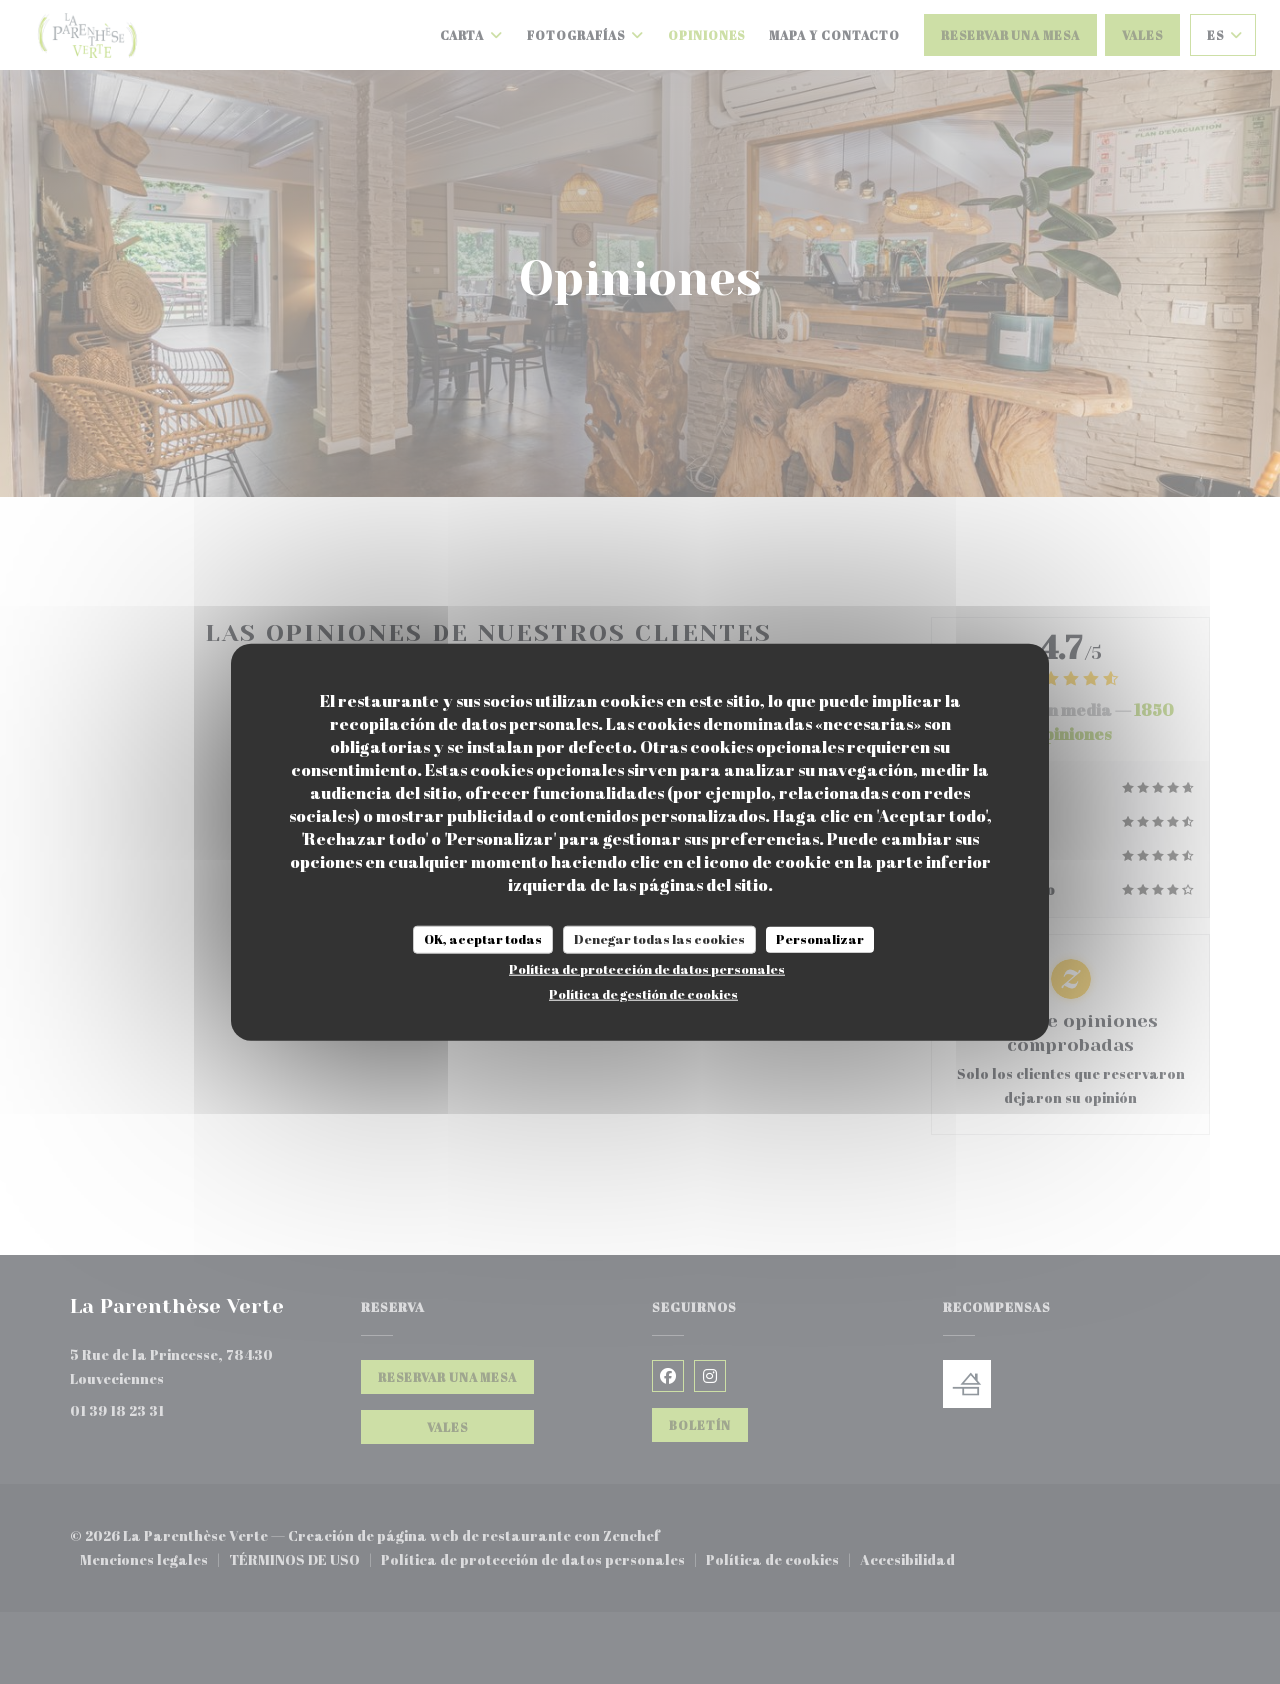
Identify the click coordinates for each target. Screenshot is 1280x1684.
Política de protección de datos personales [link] (647, 968)
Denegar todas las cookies (659, 939)
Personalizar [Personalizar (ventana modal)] (820, 939)
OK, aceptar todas (483, 939)
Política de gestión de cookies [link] (643, 993)
